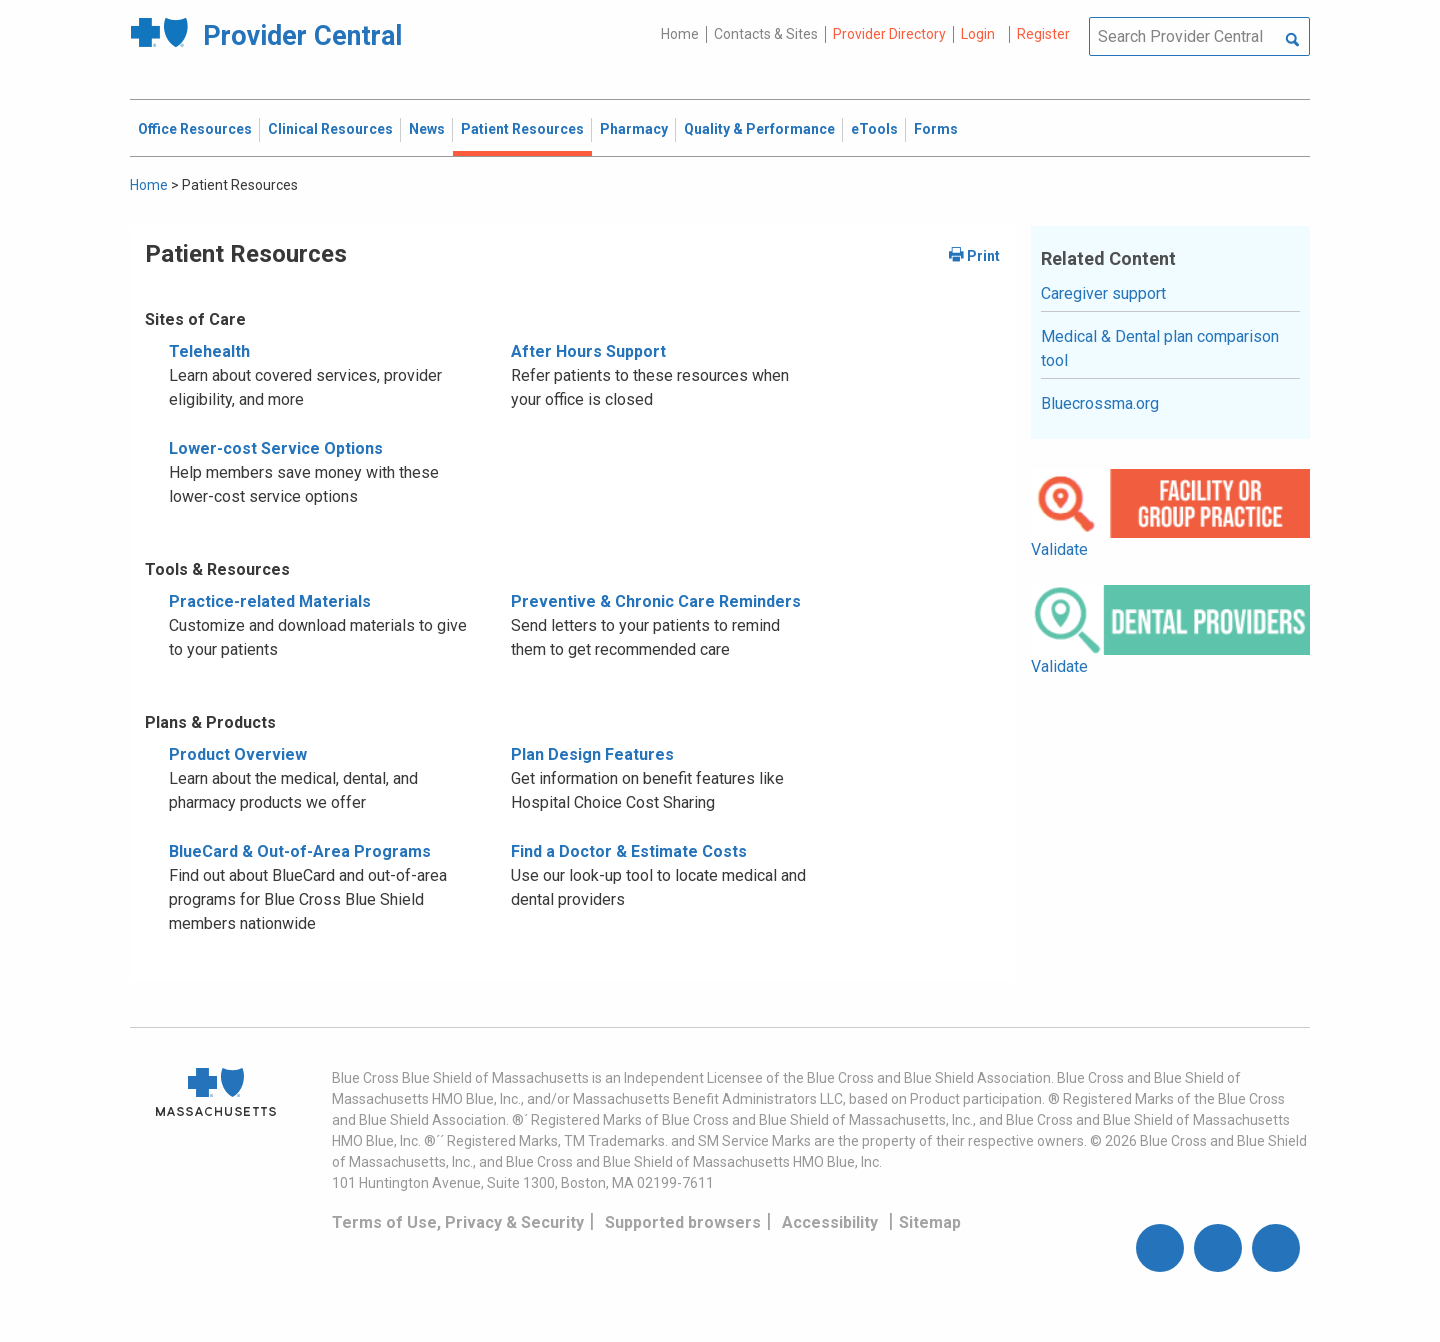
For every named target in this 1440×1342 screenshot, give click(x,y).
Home (680, 34)
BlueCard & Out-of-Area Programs (300, 851)
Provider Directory (889, 34)
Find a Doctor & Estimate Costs (629, 851)
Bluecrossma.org (1100, 403)
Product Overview (238, 754)
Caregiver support (1103, 293)
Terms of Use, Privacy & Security (458, 1222)
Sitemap (930, 1222)
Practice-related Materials (270, 601)
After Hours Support (588, 351)
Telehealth (209, 351)
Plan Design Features (592, 754)
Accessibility (830, 1222)
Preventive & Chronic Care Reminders (656, 601)
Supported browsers (683, 1222)
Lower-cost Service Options (276, 448)
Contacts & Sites (766, 34)
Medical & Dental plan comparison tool (1160, 348)
